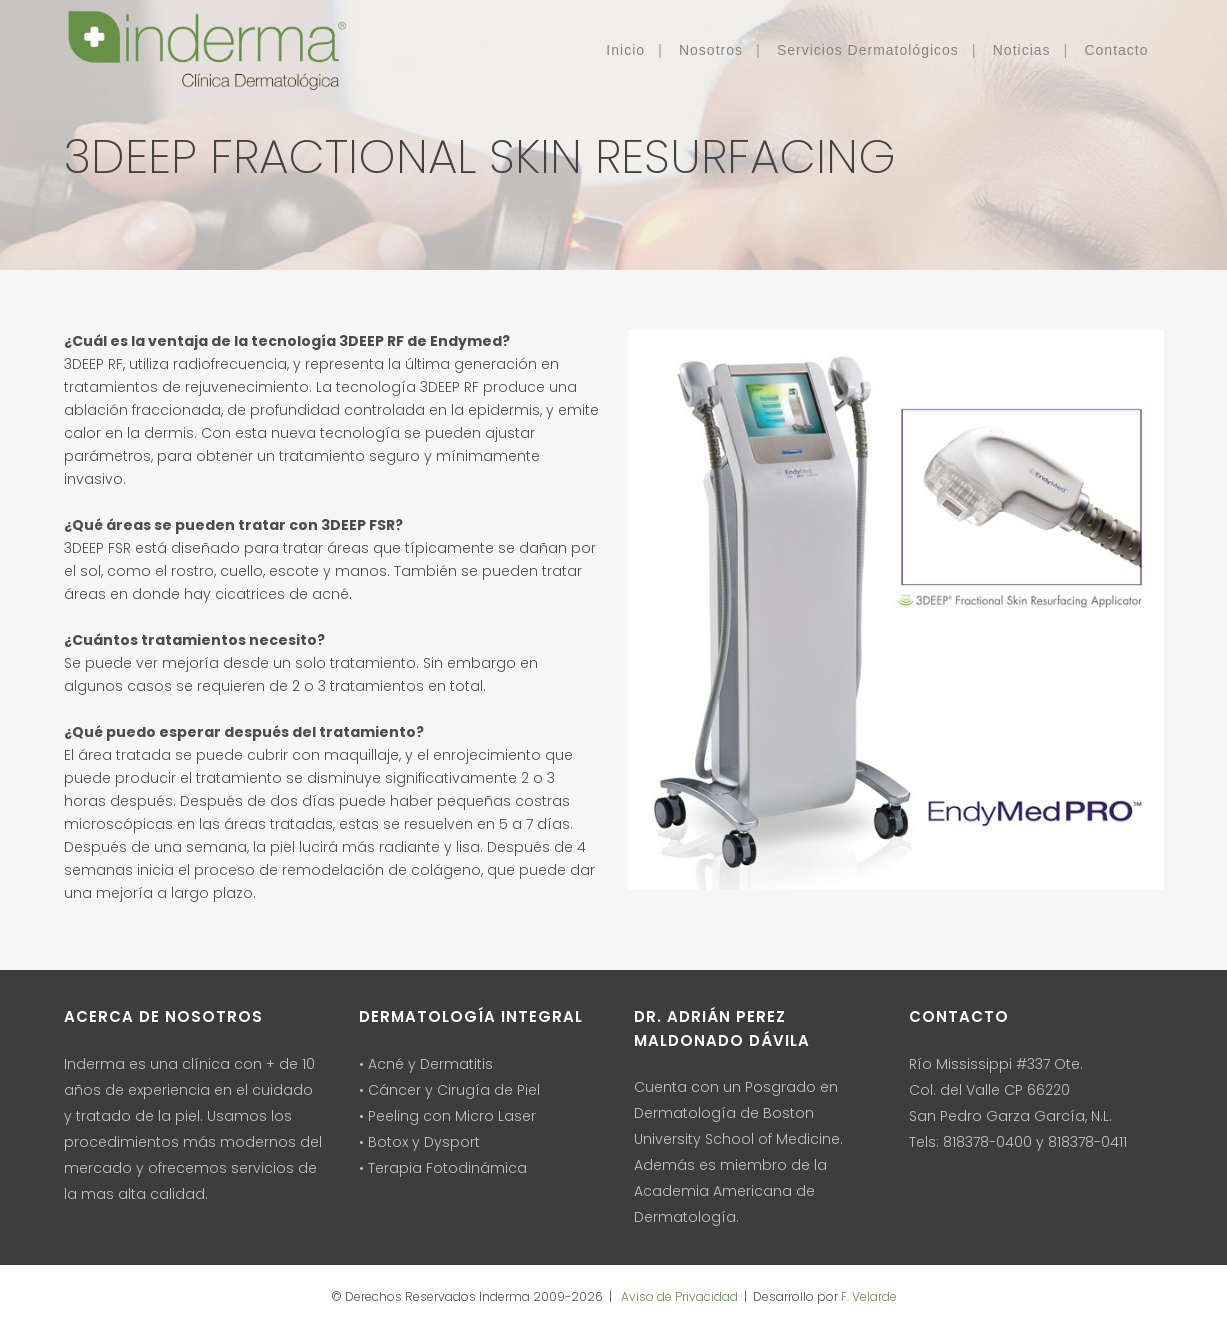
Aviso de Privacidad (678, 1296)
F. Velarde (869, 1296)
